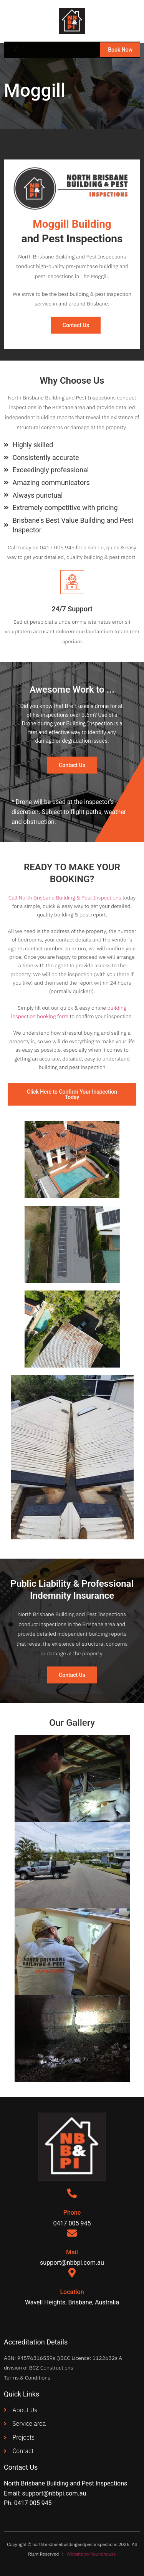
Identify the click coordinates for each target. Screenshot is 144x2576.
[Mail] (72, 2233)
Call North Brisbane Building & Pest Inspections (64, 897)
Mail (72, 2252)
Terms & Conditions (27, 2377)
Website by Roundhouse (91, 2554)
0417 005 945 (33, 2503)
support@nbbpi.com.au (54, 2493)
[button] (15, 48)
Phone (72, 2212)
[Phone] (72, 2193)
